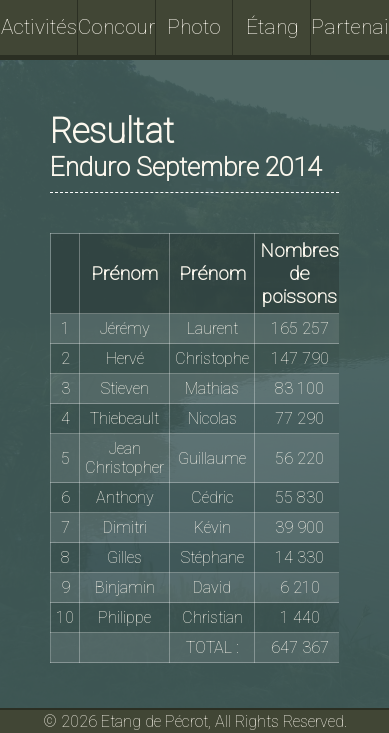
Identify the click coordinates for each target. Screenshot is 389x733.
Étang (272, 27)
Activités (39, 27)
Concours (117, 27)
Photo (194, 27)
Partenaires (350, 27)
